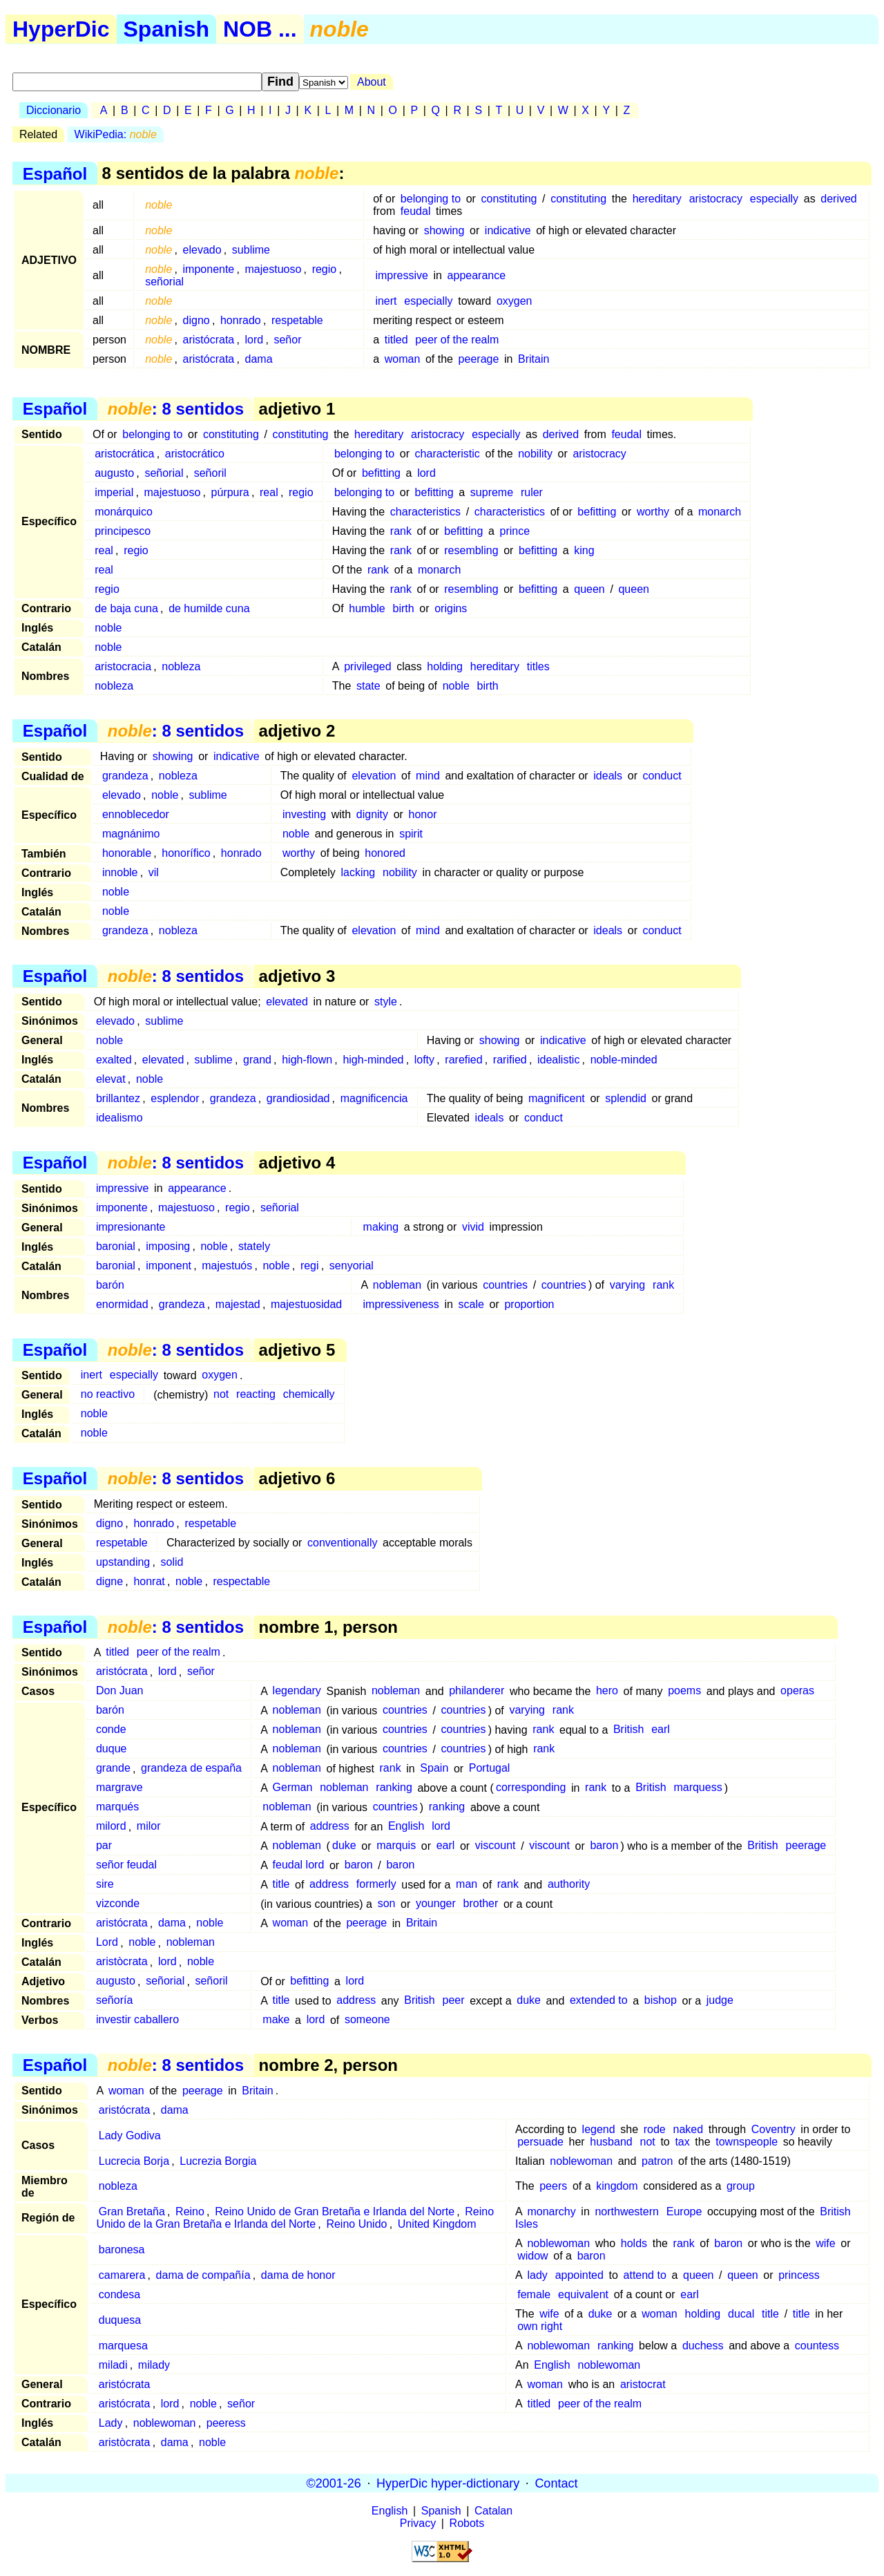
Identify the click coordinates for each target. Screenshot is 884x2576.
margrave (119, 1788)
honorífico (186, 853)
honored (385, 853)
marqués (117, 1807)
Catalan (493, 2511)
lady (537, 2275)
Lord (107, 1943)
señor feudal (126, 1865)
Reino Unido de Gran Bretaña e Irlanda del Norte (334, 2211)
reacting (256, 1395)
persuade (540, 2142)
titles (538, 666)
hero (607, 1691)
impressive (401, 275)
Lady (111, 2423)
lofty (424, 1060)
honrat (148, 1581)
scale (471, 1304)
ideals (607, 776)
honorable (126, 853)
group (741, 2186)
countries (505, 1285)
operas (797, 1691)
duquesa (120, 2320)
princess (799, 2275)
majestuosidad (306, 1304)
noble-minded (623, 1060)
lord (254, 339)
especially (774, 199)
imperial (114, 492)
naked (688, 2129)
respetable (297, 320)
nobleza (181, 666)
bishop (660, 2001)
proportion (529, 1304)
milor (149, 1826)
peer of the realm (457, 339)
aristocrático (194, 454)
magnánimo (131, 834)
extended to (599, 2001)
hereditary (657, 199)
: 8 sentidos (176, 408)
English (406, 1826)
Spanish (166, 29)
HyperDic (61, 29)
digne (109, 1581)
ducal (741, 2314)
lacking (357, 872)
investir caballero (137, 2020)
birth (403, 608)
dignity (372, 814)
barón (110, 1285)
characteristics (425, 512)
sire (105, 1885)
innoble (120, 872)
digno (196, 320)
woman (403, 359)
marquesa (123, 2345)
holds (634, 2243)
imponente (209, 269)
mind (428, 776)
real (269, 492)
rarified (510, 1060)
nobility (535, 454)
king (584, 550)
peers (553, 2186)
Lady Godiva (130, 2135)
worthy (653, 512)
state (368, 686)
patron (657, 2161)
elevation (374, 776)
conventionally (342, 1543)
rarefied (463, 1060)
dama (259, 359)
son (387, 1904)
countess (817, 2345)
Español (55, 173)
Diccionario (53, 110)
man (466, 1885)
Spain (434, 1768)
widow (532, 2256)
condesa (120, 2294)
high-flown (307, 1060)
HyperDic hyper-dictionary (447, 2483)
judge (720, 2001)
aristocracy (715, 199)
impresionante (131, 1227)
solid (172, 1562)
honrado (240, 320)
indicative (508, 230)
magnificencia (374, 1098)
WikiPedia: (116, 134)
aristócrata (209, 339)
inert (385, 301)
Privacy (418, 2523)
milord (111, 1826)
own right (539, 2326)
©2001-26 (334, 2483)
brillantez (118, 1098)
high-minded (373, 1060)
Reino (189, 2211)
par (104, 1846)
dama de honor (298, 2275)
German (293, 1788)
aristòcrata (122, 1962)
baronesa (122, 2249)
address (329, 1826)
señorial (164, 281)
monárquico (124, 512)
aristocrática (124, 454)
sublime (251, 250)
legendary (297, 1691)
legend (598, 2129)
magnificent (556, 1098)
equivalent (583, 2294)
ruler (532, 492)
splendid (625, 1098)
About (371, 82)
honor (423, 814)
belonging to (431, 199)
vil (153, 872)
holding (445, 666)
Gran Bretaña (132, 2211)
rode (655, 2129)
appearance (477, 275)
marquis (396, 1846)
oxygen (514, 301)
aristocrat (643, 2384)
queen (589, 589)
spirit (411, 834)
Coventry (773, 2129)
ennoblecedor (135, 814)
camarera (122, 2275)
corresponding (531, 1788)
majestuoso (273, 269)
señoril (210, 473)
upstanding (123, 1562)
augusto (114, 473)
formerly (376, 1885)
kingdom (616, 2186)
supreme (491, 492)
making (381, 1227)
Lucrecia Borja (134, 2161)
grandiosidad (298, 1098)
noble (108, 628)
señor (287, 339)
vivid (473, 1227)
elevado (202, 250)
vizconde (118, 1904)
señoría (114, 2001)
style (385, 1001)
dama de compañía (203, 2275)
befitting (381, 473)
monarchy (551, 2211)
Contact (556, 2483)
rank (401, 531)
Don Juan (120, 1691)
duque (111, 1749)
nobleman (397, 1285)
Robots (467, 2523)
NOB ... (260, 29)
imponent (168, 1265)
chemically (309, 1395)
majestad (237, 1304)
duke (344, 1846)
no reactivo (108, 1395)
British (628, 1730)
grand (257, 1060)
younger (436, 1904)
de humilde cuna (209, 608)
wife (825, 2243)
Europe (684, 2211)
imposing (168, 1246)
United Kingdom (437, 2224)
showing (444, 230)
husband (611, 2142)
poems (684, 1691)
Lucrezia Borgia (218, 2161)
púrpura (230, 492)
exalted (114, 1060)
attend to (645, 2275)
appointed (579, 2275)
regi (309, 1265)
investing (304, 814)
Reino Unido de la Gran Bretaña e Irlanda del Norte (295, 2218)
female (533, 2294)
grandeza (125, 776)
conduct (662, 776)
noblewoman (581, 2161)
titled (396, 339)
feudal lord (299, 1865)
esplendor (175, 1098)
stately (254, 1246)
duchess (703, 2345)
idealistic (558, 1060)
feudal (416, 211)
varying (628, 1285)
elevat (111, 1079)
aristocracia (123, 666)
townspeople (746, 2142)
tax (682, 2142)
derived (838, 199)
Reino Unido (356, 2224)
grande (113, 1768)
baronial (115, 1246)
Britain (533, 359)
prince (514, 531)
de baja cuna (126, 608)
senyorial (351, 1265)
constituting (509, 199)
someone (367, 2020)
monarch (719, 512)
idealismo (119, 1118)
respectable (241, 1581)
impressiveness (401, 1304)
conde (111, 1730)
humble (367, 608)
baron (604, 1846)
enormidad (122, 1304)
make (275, 2020)
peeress (226, 2423)
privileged (367, 666)
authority (569, 1885)
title (281, 1885)
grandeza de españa (191, 1768)
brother (481, 1904)
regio (324, 269)
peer (454, 2001)
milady (154, 2365)
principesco (123, 531)
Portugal (489, 1768)
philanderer (476, 1691)
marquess (697, 1788)
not (221, 1395)
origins (450, 608)
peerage (479, 359)
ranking (394, 1788)
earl (660, 1730)
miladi (113, 2365)
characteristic (447, 454)
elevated (287, 1001)
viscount (495, 1846)
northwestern (627, 2211)
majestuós (227, 1265)
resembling (471, 550)
